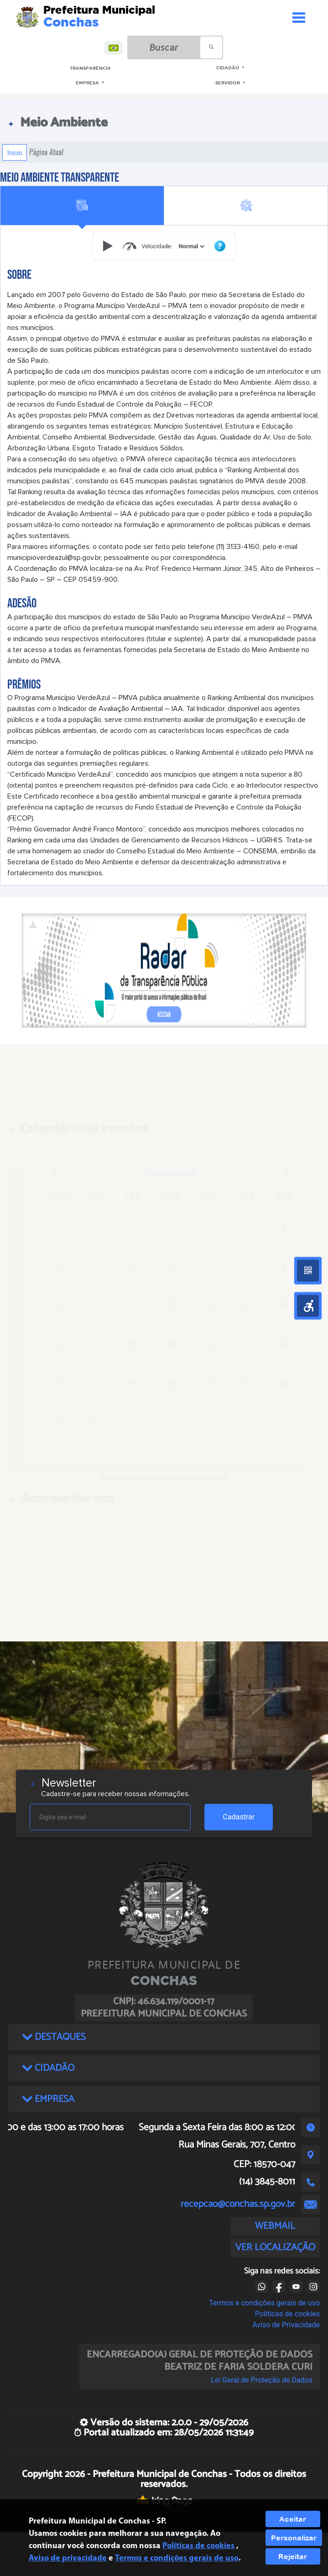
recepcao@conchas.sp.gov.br (238, 2204)
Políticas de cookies (287, 2314)
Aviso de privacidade (68, 2558)
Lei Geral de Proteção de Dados (261, 2380)
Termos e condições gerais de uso (264, 2303)
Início (14, 152)
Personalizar (294, 2538)
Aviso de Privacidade (286, 2324)
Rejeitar (292, 2556)
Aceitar (292, 2519)
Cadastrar (239, 1817)
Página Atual (46, 152)
